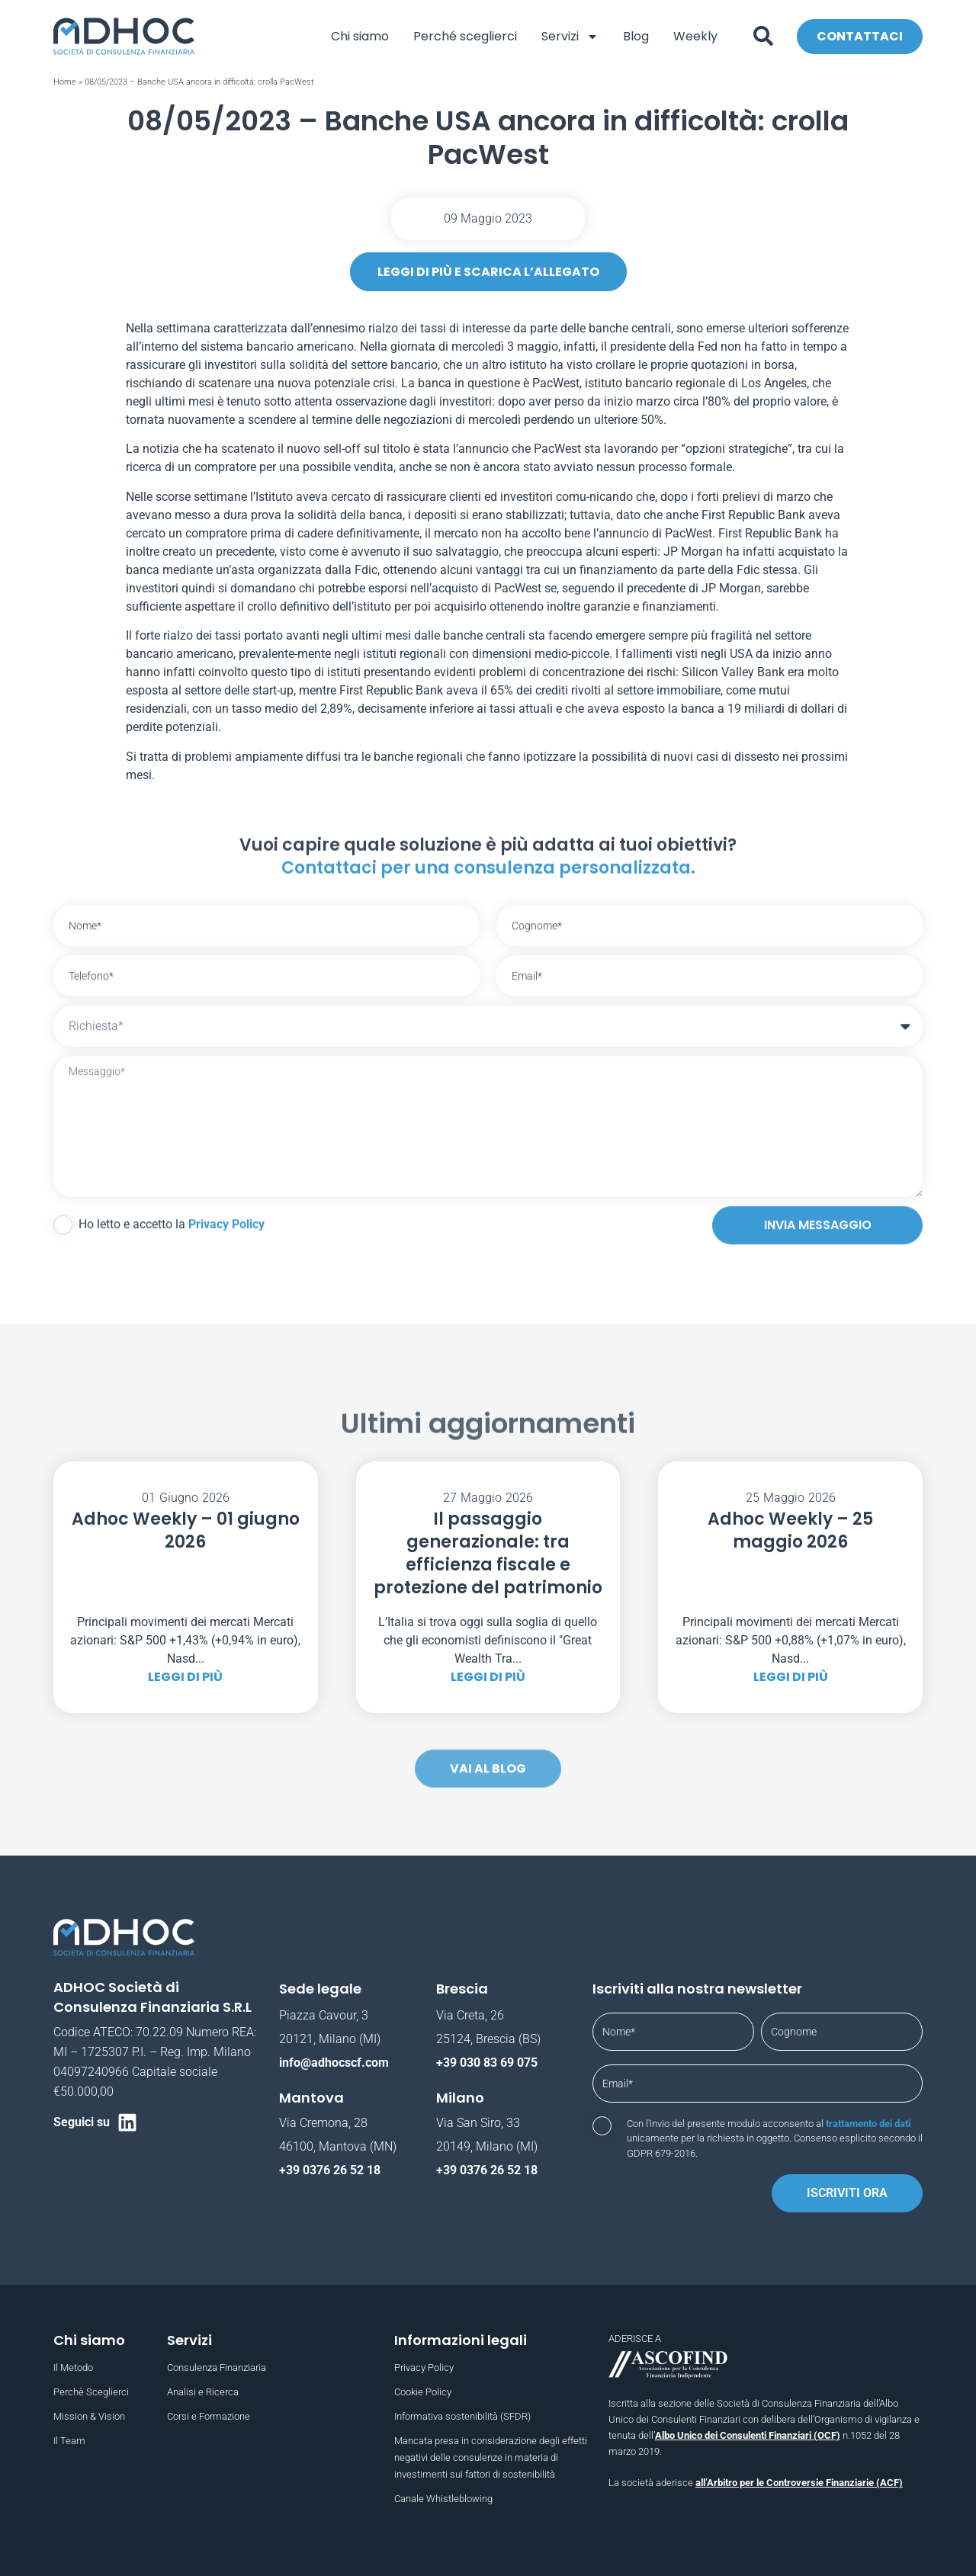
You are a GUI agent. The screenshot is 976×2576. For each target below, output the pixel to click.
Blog (636, 36)
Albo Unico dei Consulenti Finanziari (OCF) (747, 2435)
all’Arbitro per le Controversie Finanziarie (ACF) (799, 2482)
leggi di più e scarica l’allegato (488, 272)
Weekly (695, 36)
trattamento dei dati (868, 2123)
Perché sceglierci (465, 36)
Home (64, 82)
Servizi (570, 36)
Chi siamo (360, 36)
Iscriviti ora (847, 2193)
